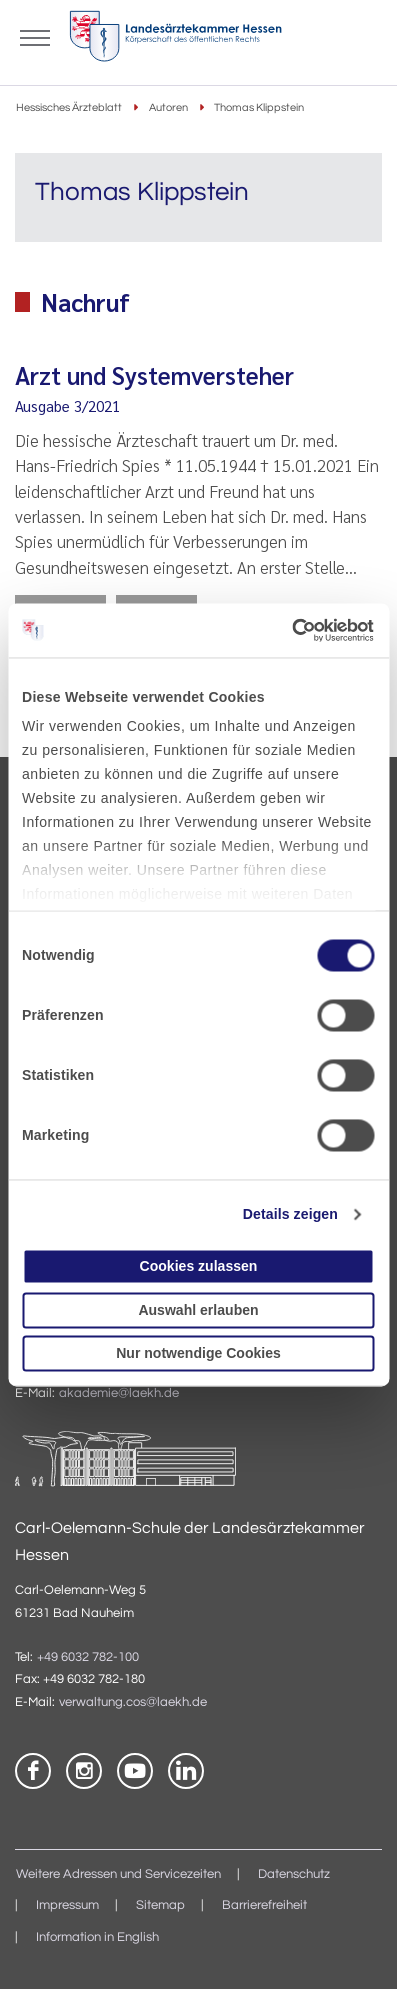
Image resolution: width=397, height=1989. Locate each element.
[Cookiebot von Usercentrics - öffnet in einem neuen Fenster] (287, 630)
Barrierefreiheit (264, 1905)
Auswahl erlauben (198, 1310)
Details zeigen (290, 1215)
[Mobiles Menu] (35, 36)
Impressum (67, 1905)
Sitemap (160, 1905)
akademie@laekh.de (119, 1393)
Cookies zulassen (199, 1267)
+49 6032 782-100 (88, 1657)
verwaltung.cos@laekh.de (133, 1702)
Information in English (97, 1937)
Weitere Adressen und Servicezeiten (118, 1874)
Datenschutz (294, 1874)
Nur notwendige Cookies (198, 1353)
